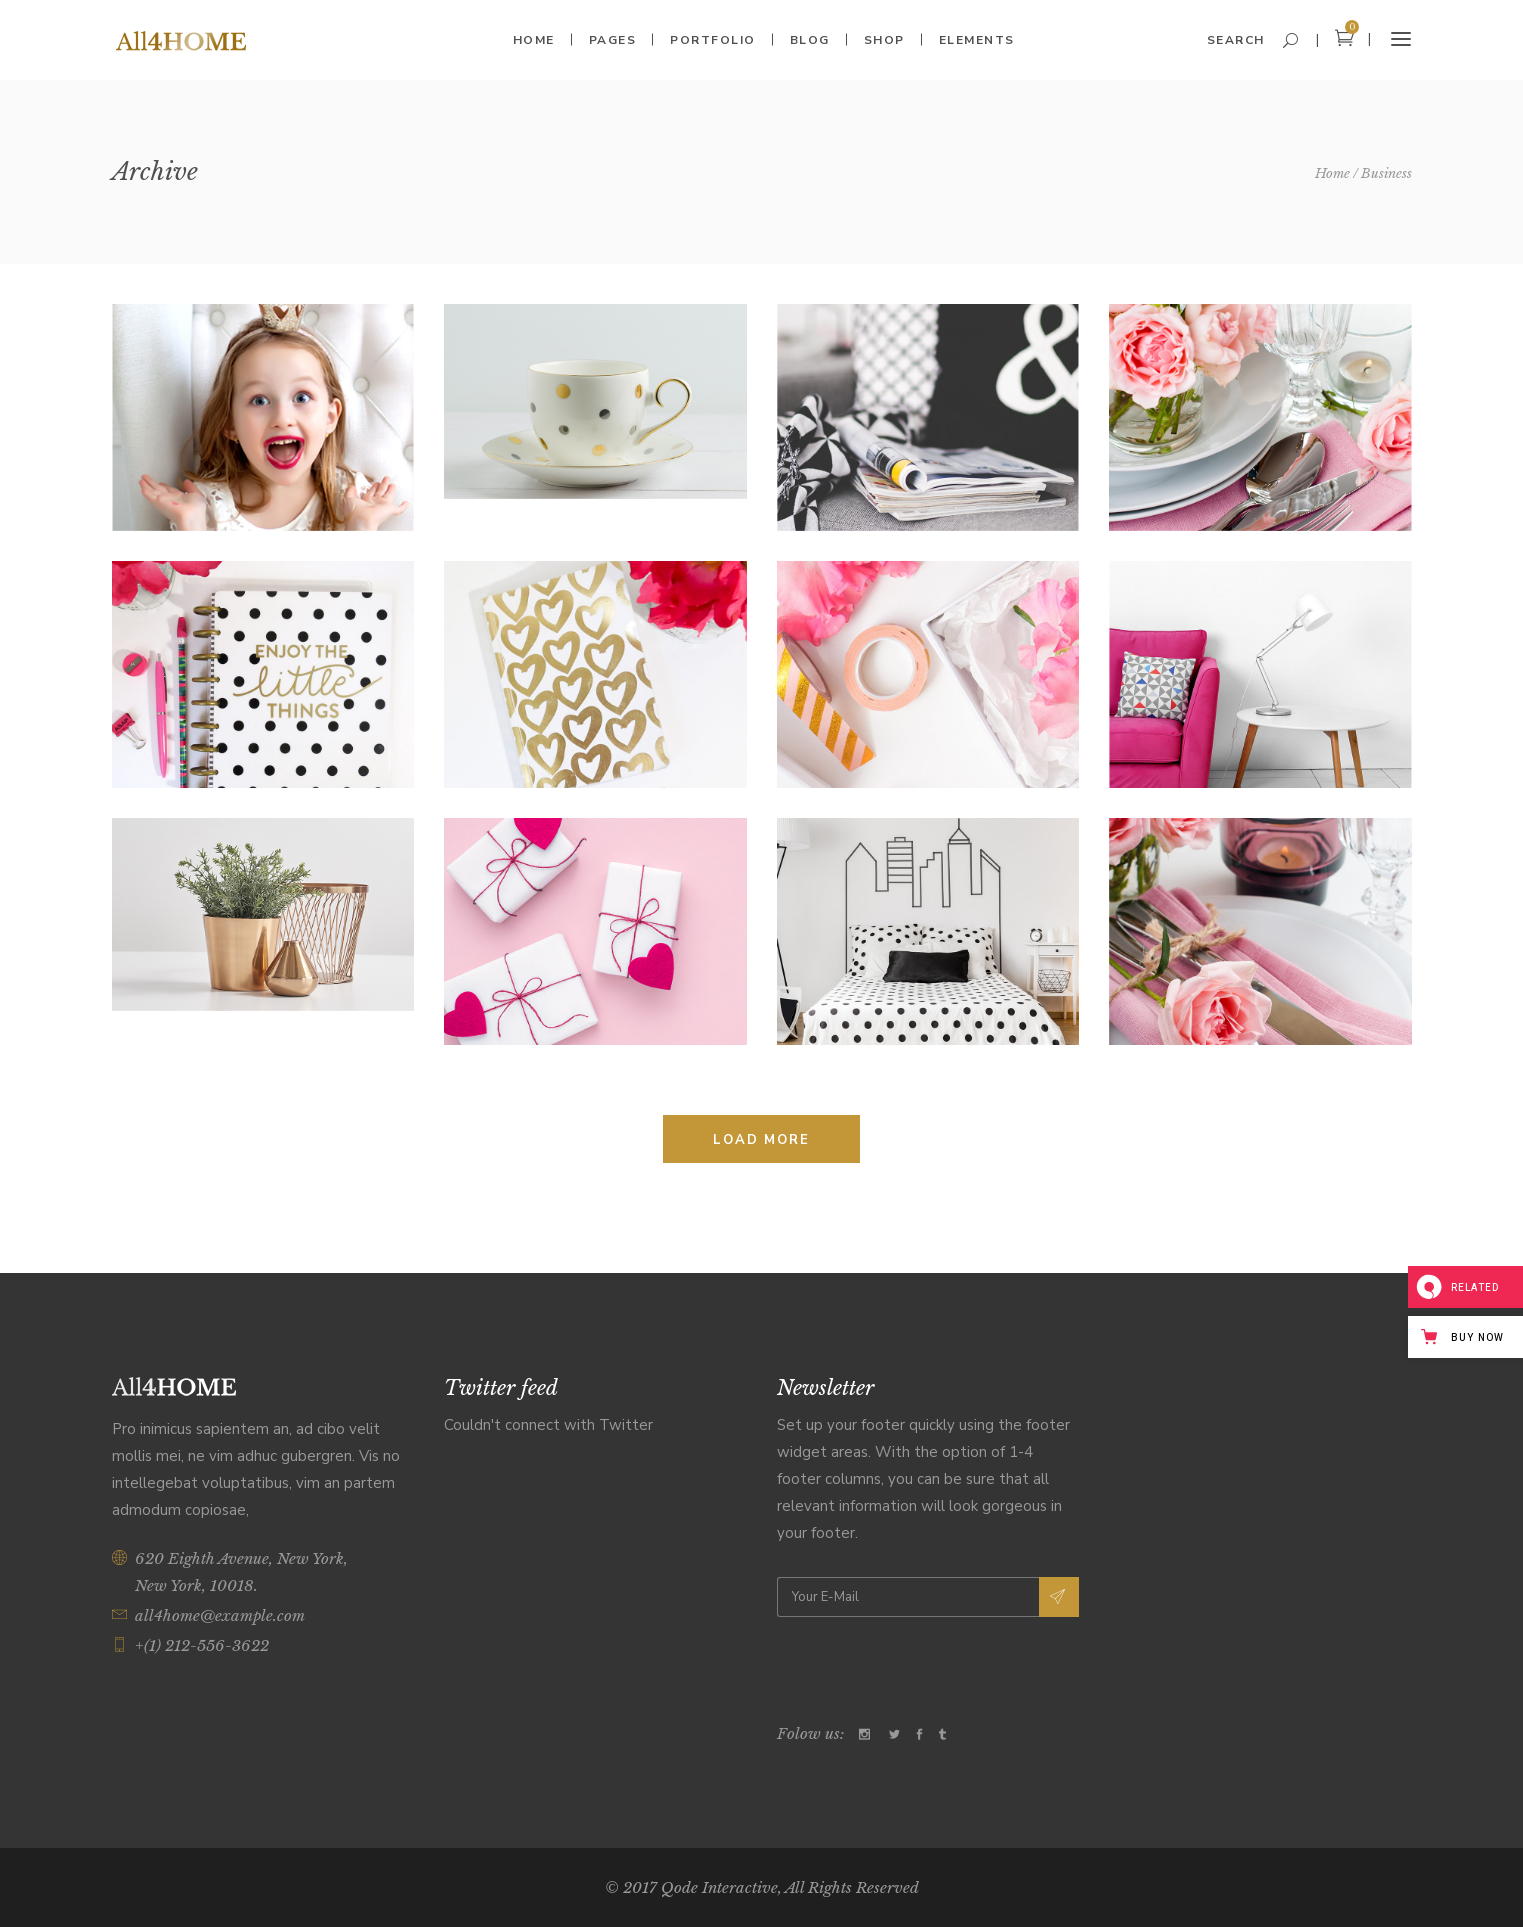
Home (1332, 173)
